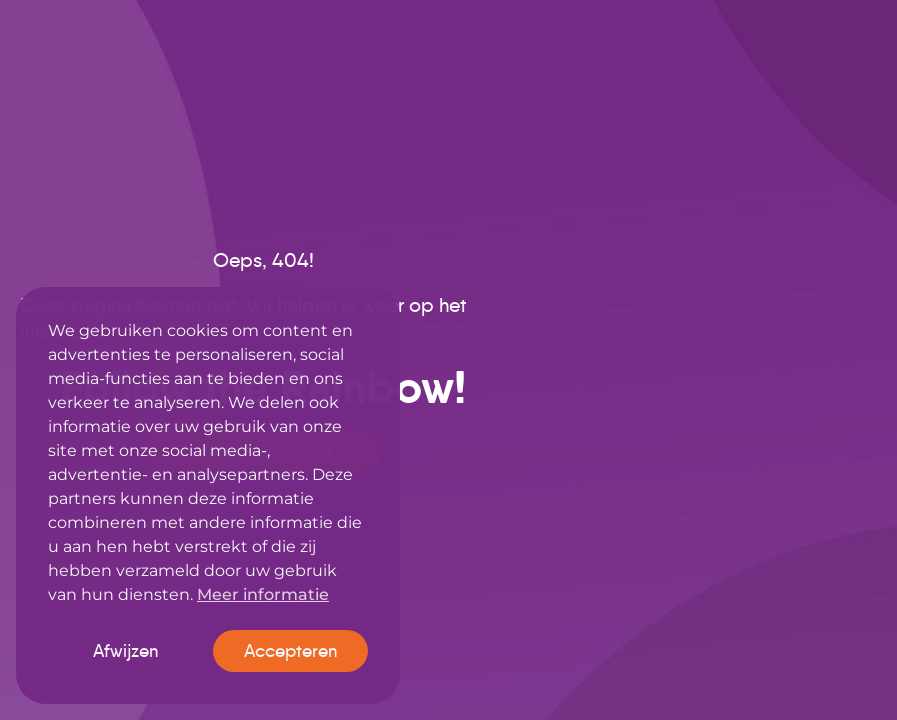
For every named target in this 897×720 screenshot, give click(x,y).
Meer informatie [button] (263, 594)
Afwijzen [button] (125, 651)
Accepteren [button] (290, 651)
